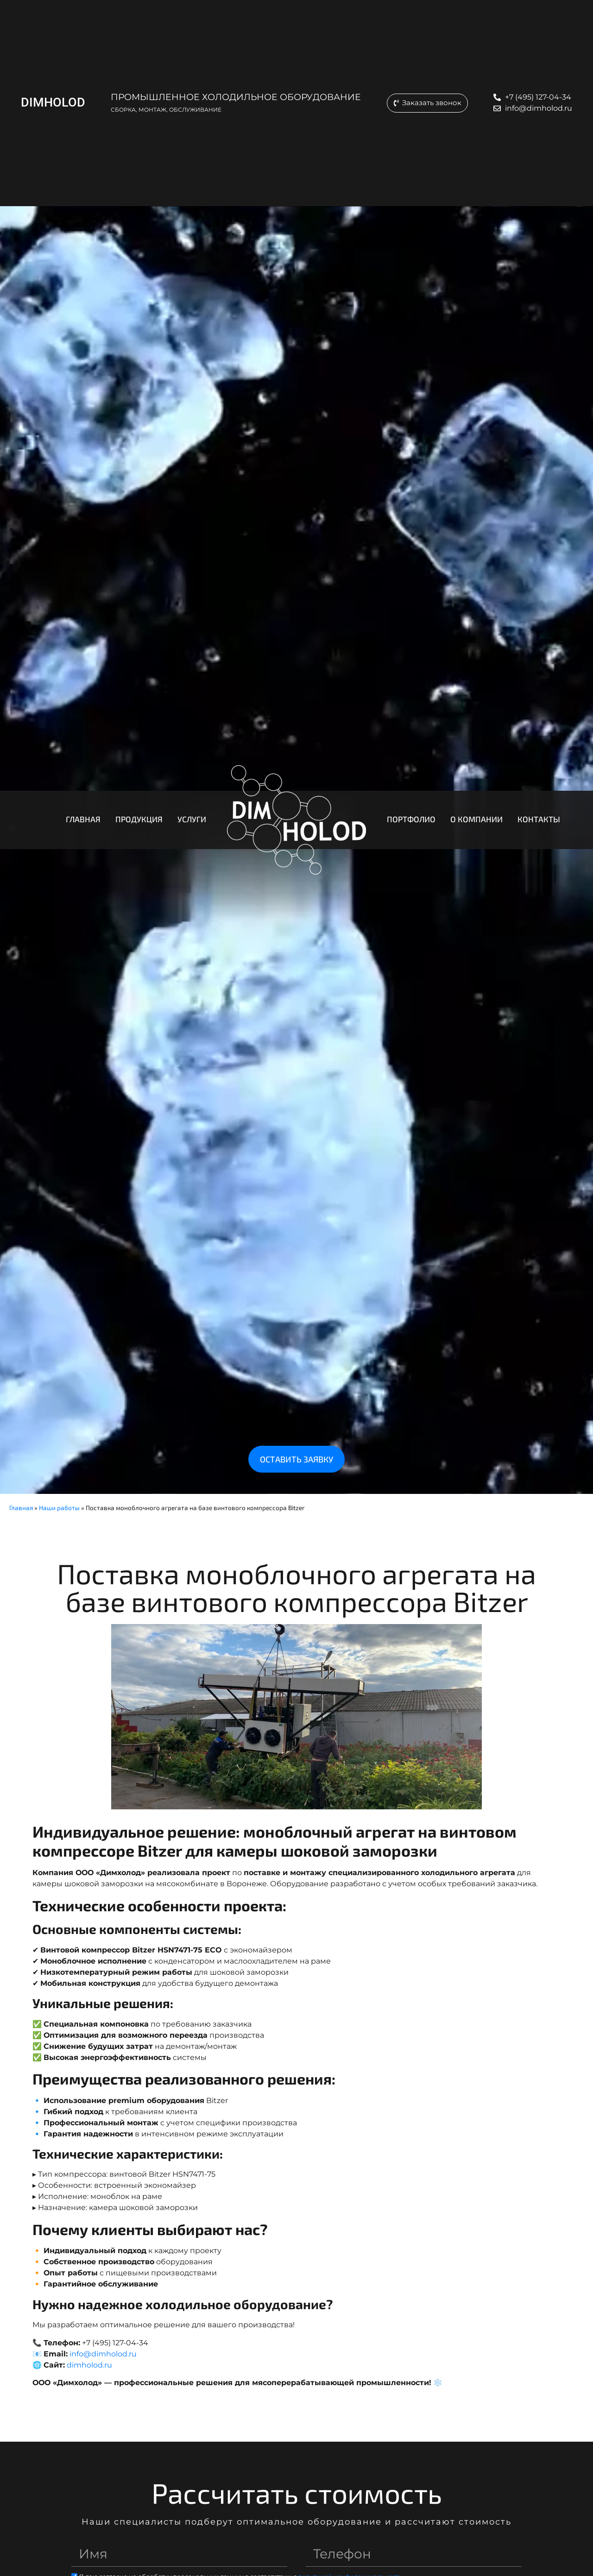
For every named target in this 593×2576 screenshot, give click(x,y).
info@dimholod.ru (103, 2353)
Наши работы (59, 1508)
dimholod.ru (89, 2365)
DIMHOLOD (52, 102)
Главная (21, 1508)
